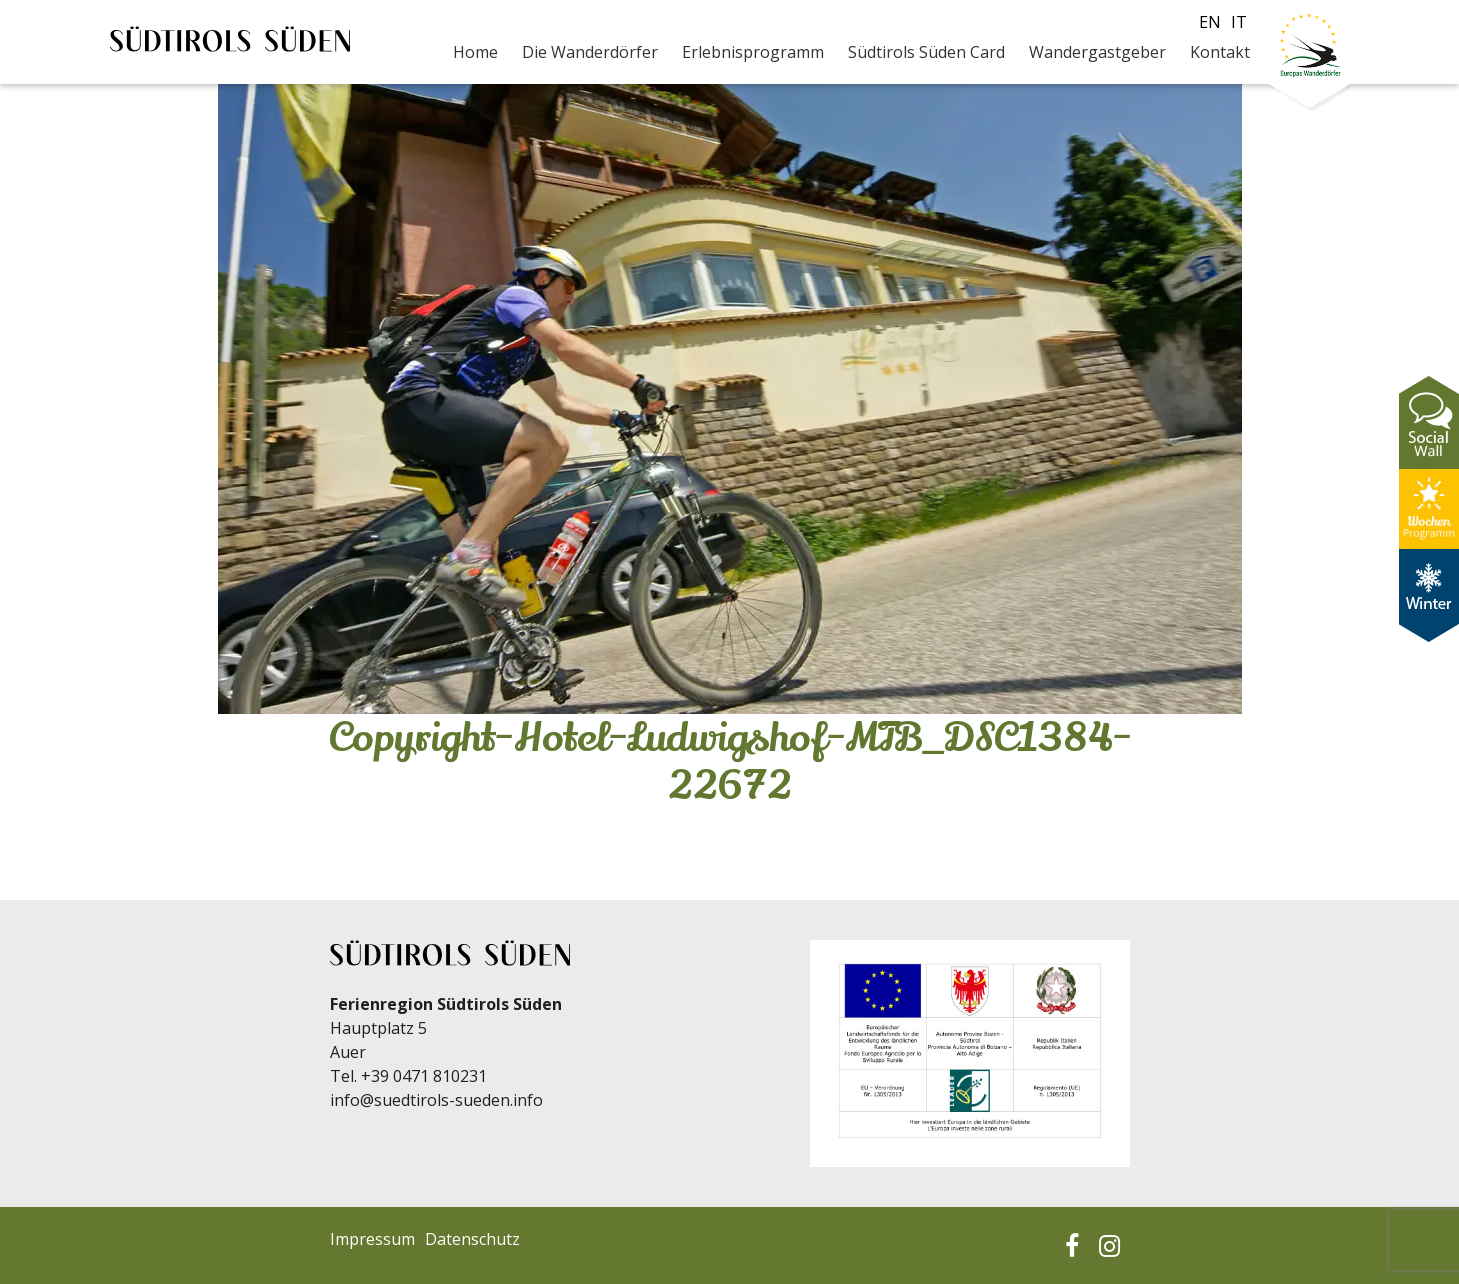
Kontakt (1220, 52)
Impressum (372, 1239)
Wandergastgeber (1097, 52)
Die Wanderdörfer (590, 52)
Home (475, 52)
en (1210, 22)
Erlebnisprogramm (753, 52)
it (1239, 22)
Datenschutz (472, 1239)
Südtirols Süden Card (926, 52)
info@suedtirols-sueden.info (436, 1100)
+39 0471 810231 (424, 1076)
